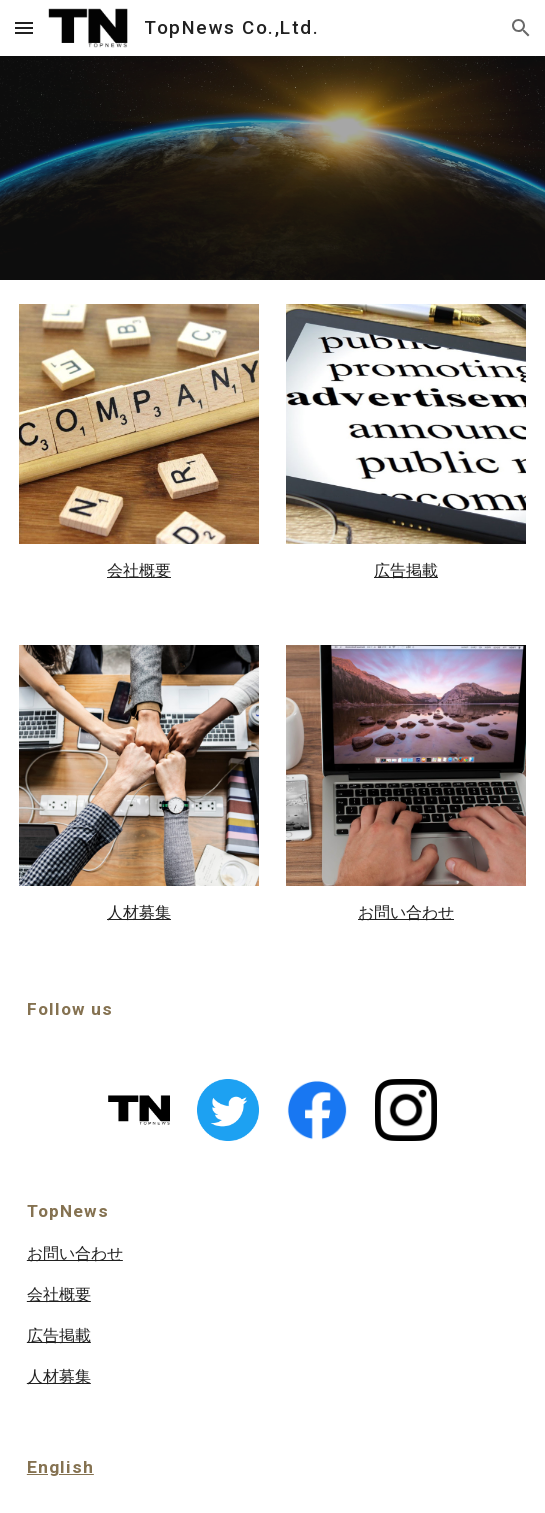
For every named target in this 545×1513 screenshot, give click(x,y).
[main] (139, 570)
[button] (24, 27)
